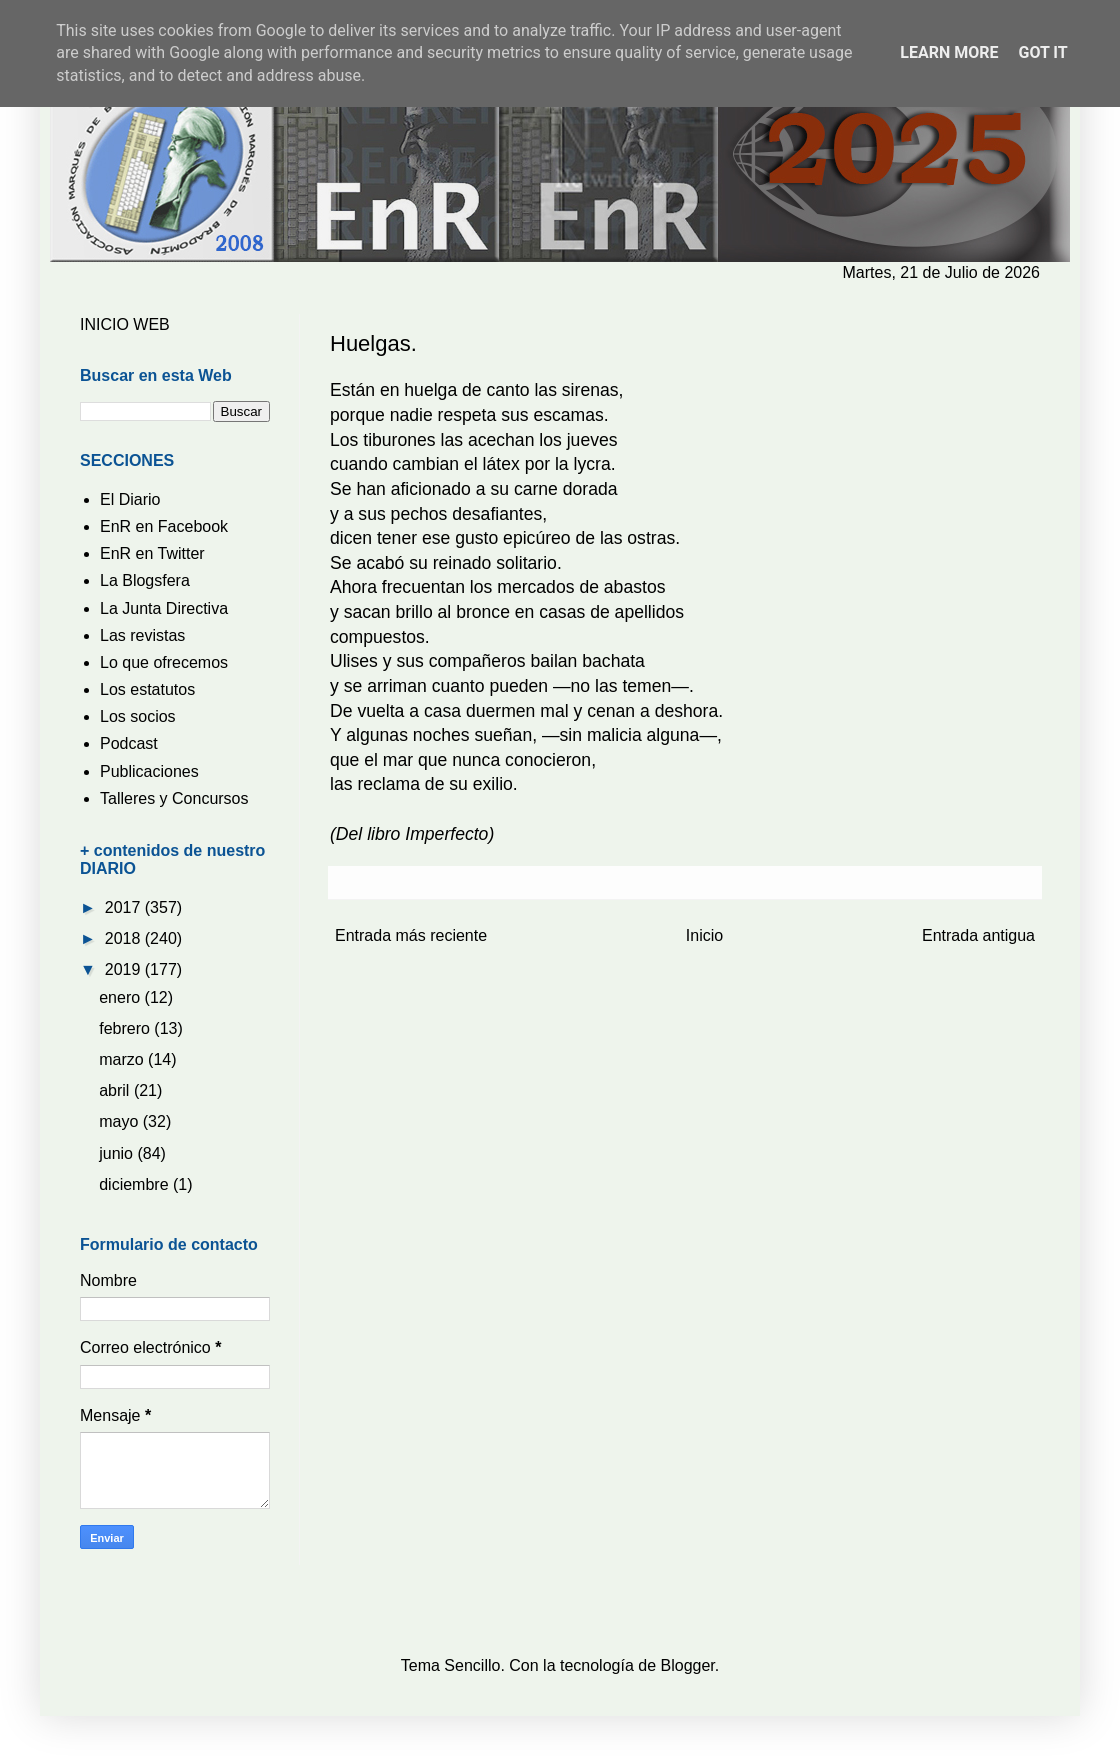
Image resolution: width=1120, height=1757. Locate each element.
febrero (126, 1028)
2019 (125, 969)
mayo (121, 1121)
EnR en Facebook (164, 526)
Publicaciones (149, 771)
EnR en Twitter (152, 553)
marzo (123, 1059)
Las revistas (142, 635)
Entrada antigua (978, 935)
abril (116, 1090)
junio (118, 1153)
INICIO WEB (125, 324)
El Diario (130, 499)
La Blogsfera (145, 580)
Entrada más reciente (411, 935)
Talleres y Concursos (174, 798)
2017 (125, 907)
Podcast (129, 743)
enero (121, 997)
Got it (1042, 52)
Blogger (688, 1665)
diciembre (136, 1184)
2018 (125, 938)
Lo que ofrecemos (164, 662)
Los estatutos (147, 689)
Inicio (704, 935)
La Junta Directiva (164, 608)
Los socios (138, 716)
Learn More (949, 52)
